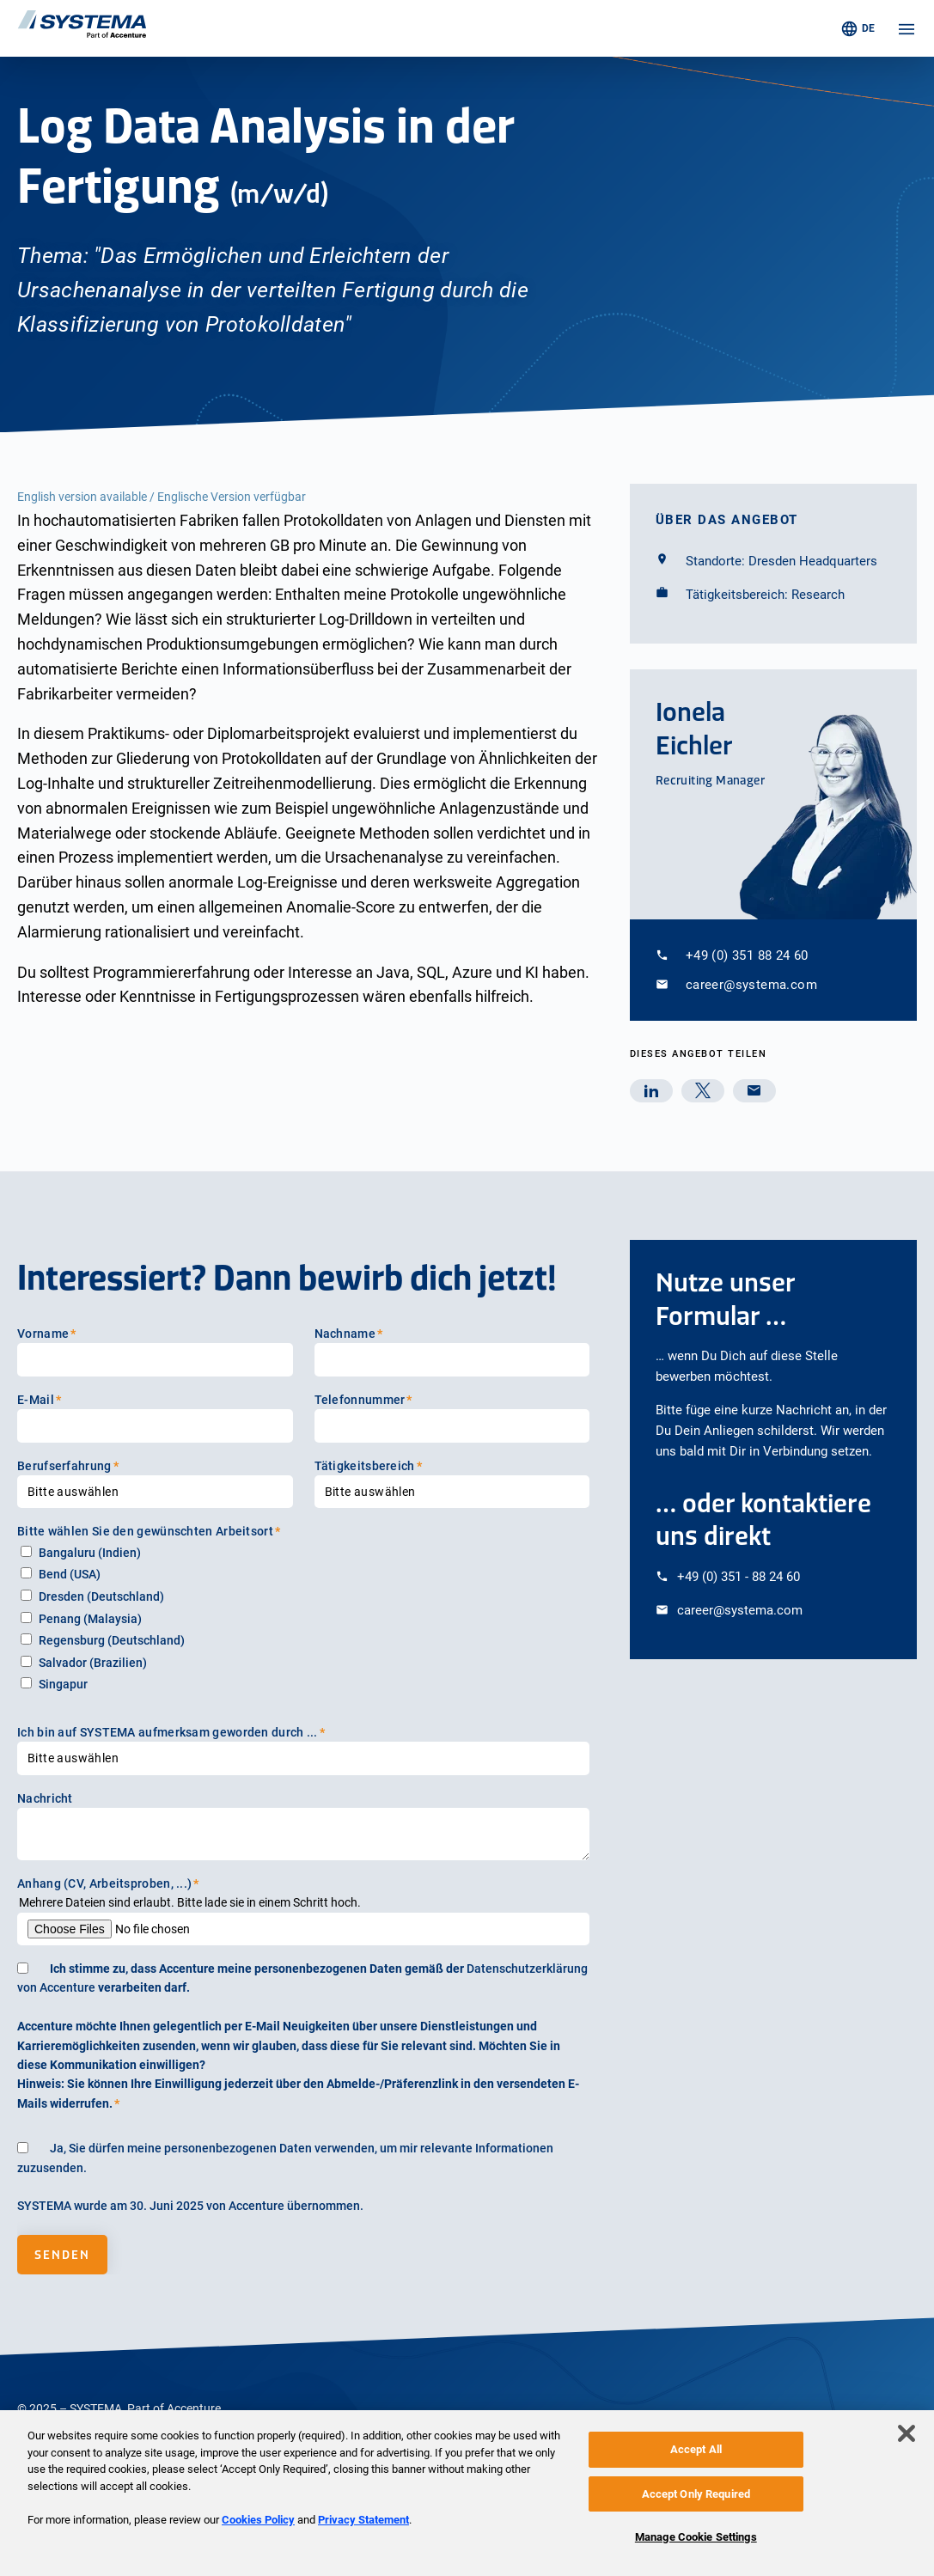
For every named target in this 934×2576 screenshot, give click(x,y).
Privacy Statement (363, 2519)
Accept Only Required (696, 2493)
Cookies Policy (258, 2519)
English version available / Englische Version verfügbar (161, 497)
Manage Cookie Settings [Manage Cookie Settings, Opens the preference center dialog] (696, 2536)
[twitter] (702, 1090)
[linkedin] (651, 1090)
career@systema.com (751, 984)
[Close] (906, 2433)
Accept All (696, 2449)
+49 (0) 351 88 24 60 (747, 955)
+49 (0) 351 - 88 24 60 (738, 1576)
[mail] (754, 1090)
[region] (467, 2493)
